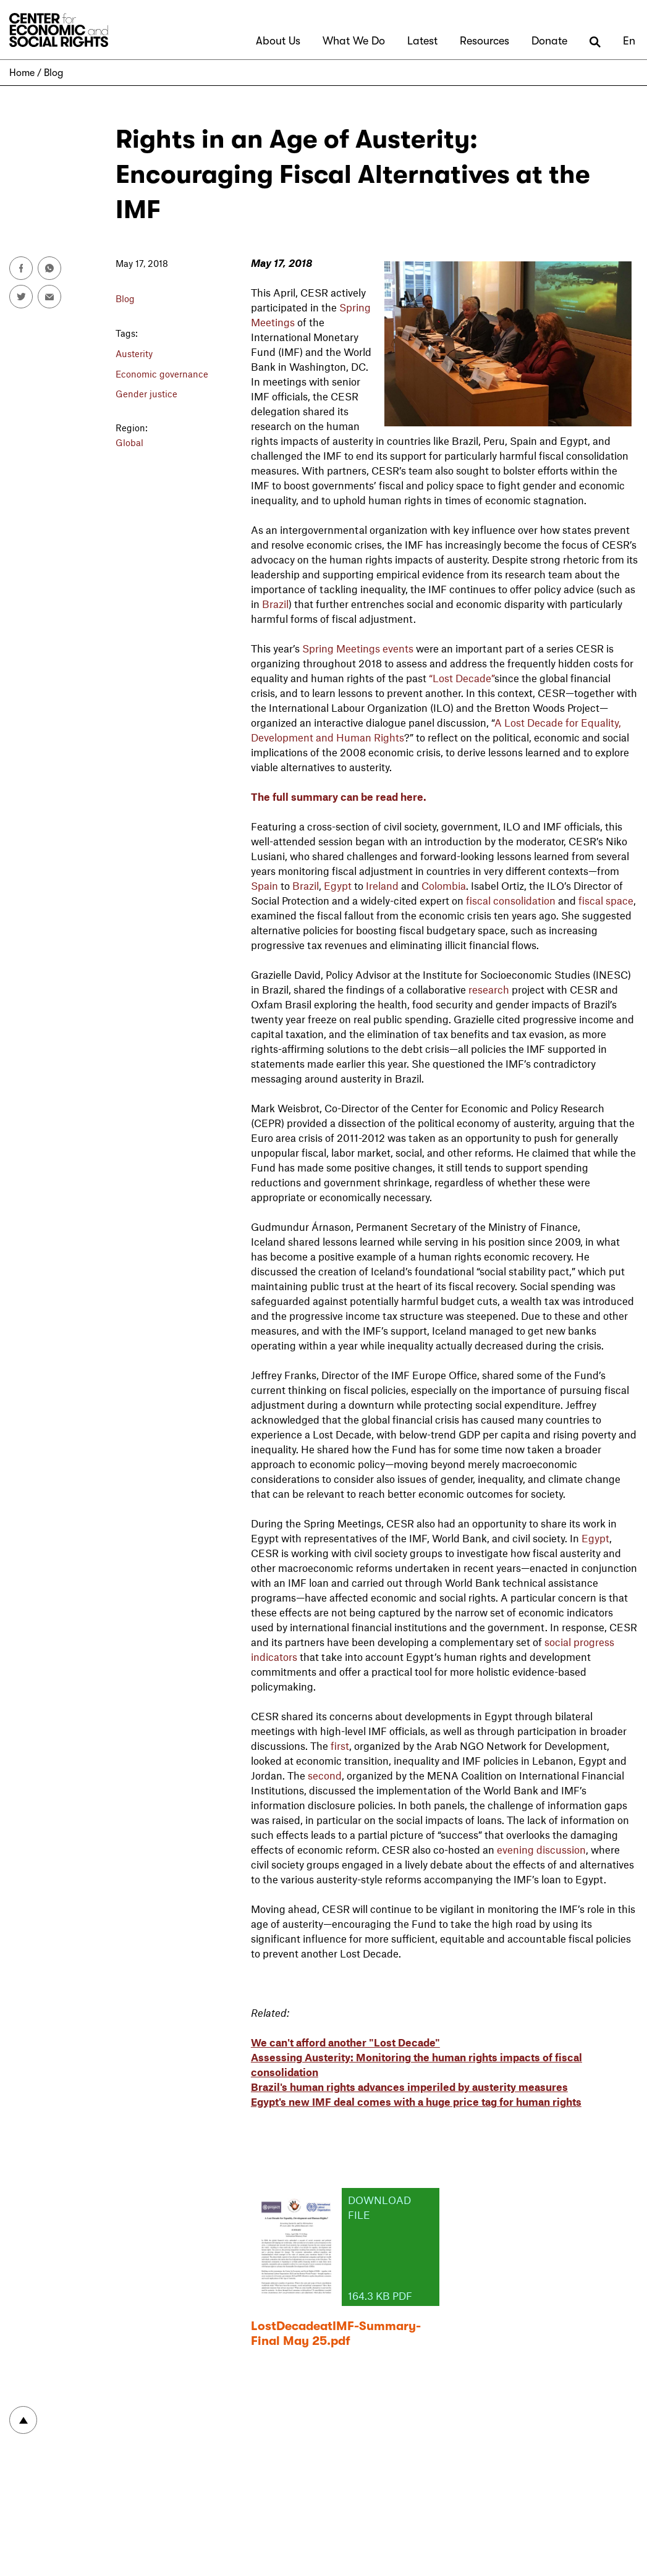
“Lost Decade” (461, 678)
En (629, 41)
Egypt (338, 885)
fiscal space (605, 900)
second (325, 1775)
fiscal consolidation (511, 900)
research (488, 989)
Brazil (275, 604)
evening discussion (541, 1849)
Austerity (134, 353)
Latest (422, 41)
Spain (264, 885)
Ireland (382, 885)
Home (22, 72)
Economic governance (162, 373)
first (340, 1745)
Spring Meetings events (357, 648)
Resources (484, 41)
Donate (549, 41)
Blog (53, 72)
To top (23, 2420)
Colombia (443, 885)
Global (129, 442)
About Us (278, 41)
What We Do (354, 41)
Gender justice (146, 393)
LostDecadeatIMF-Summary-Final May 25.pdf (336, 2333)
